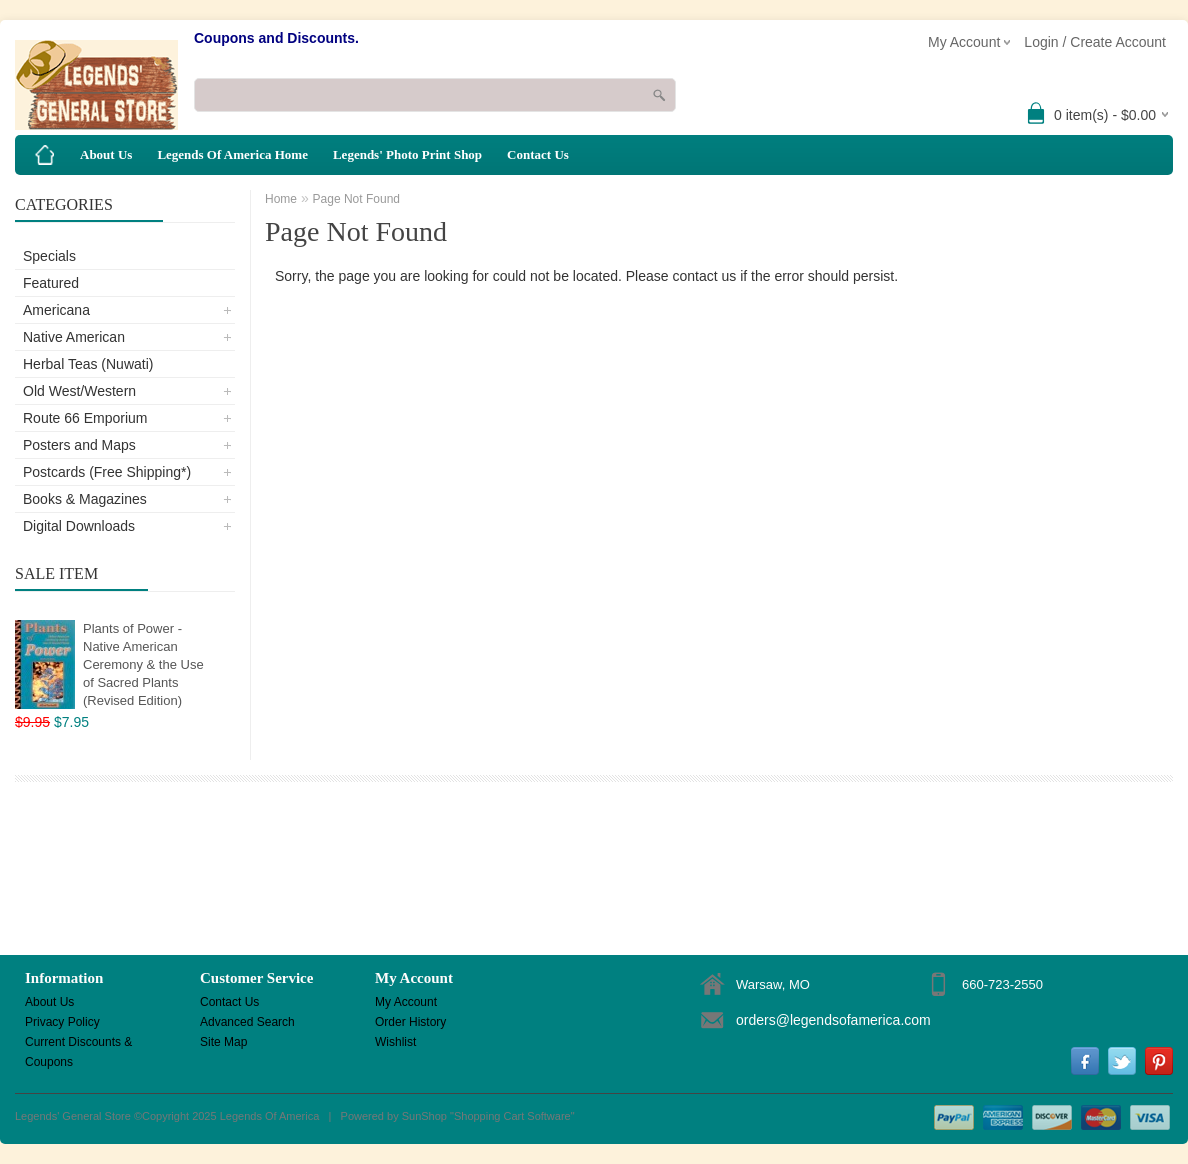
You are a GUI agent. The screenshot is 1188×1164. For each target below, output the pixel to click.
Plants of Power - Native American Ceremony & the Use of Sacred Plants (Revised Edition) (143, 664)
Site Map (223, 1042)
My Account (406, 1002)
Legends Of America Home (232, 154)
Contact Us (538, 154)
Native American (74, 337)
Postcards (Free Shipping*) (107, 472)
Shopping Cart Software (512, 1116)
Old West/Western (79, 391)
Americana (56, 310)
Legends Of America (270, 1116)
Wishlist (395, 1042)
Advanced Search (247, 1022)
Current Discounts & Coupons (78, 1043)
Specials (49, 256)
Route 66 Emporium (85, 418)
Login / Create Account (1095, 42)
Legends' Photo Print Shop (407, 154)
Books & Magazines (85, 499)
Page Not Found (356, 199)
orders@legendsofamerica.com (833, 1020)
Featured (51, 283)
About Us (106, 154)
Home (281, 199)
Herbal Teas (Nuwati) (88, 364)
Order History (410, 1022)
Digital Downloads (79, 526)
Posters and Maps (79, 445)
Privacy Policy (62, 1022)
